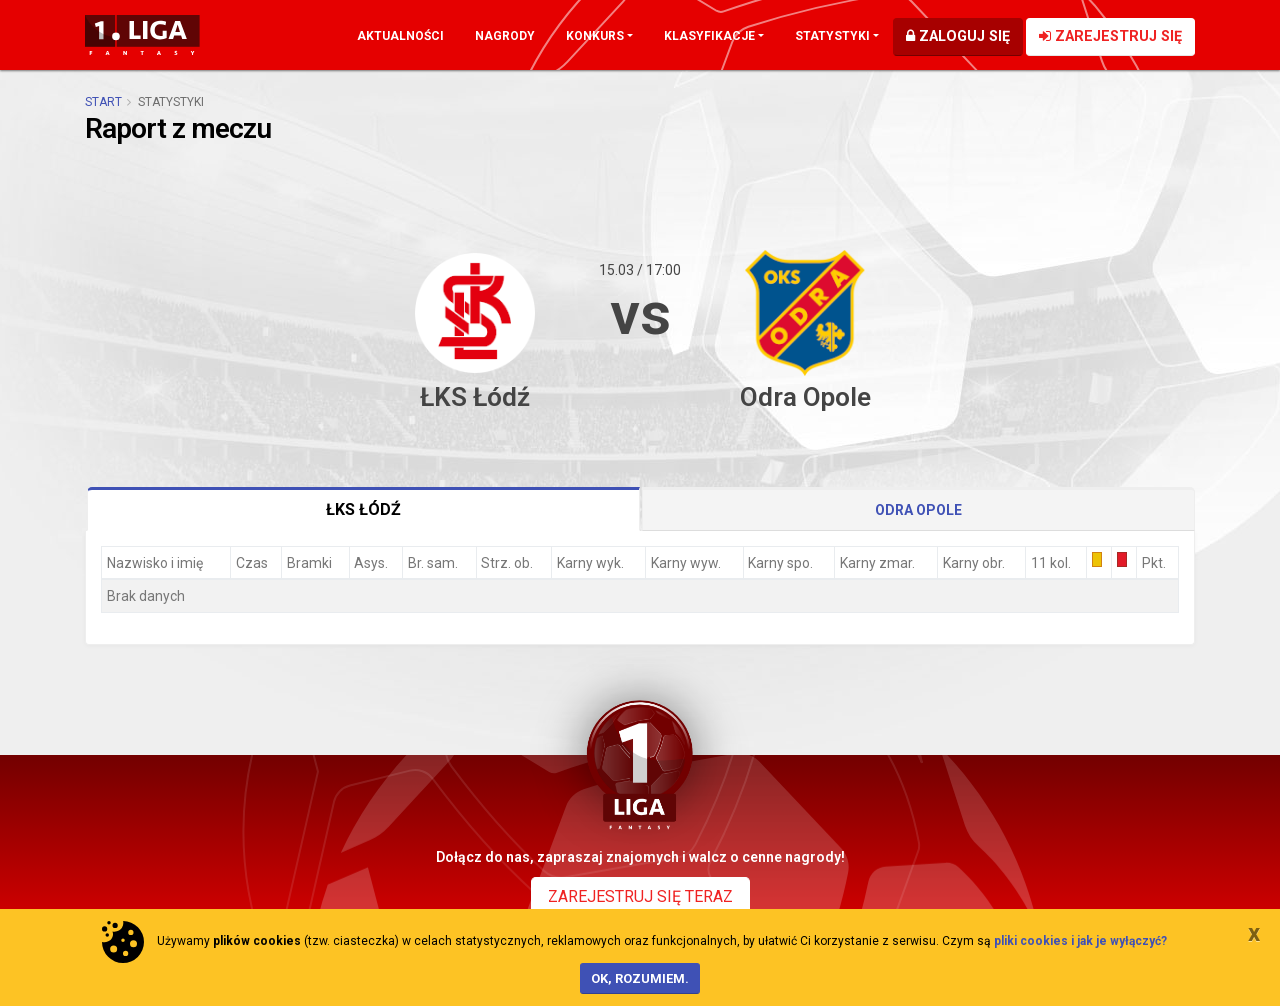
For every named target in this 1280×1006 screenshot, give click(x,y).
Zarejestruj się (1110, 36)
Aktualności (400, 36)
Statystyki (832, 36)
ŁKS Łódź (363, 509)
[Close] (1254, 933)
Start (103, 102)
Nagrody (505, 36)
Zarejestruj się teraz (640, 896)
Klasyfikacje (709, 36)
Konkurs (595, 36)
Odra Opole (918, 510)
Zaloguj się (958, 36)
